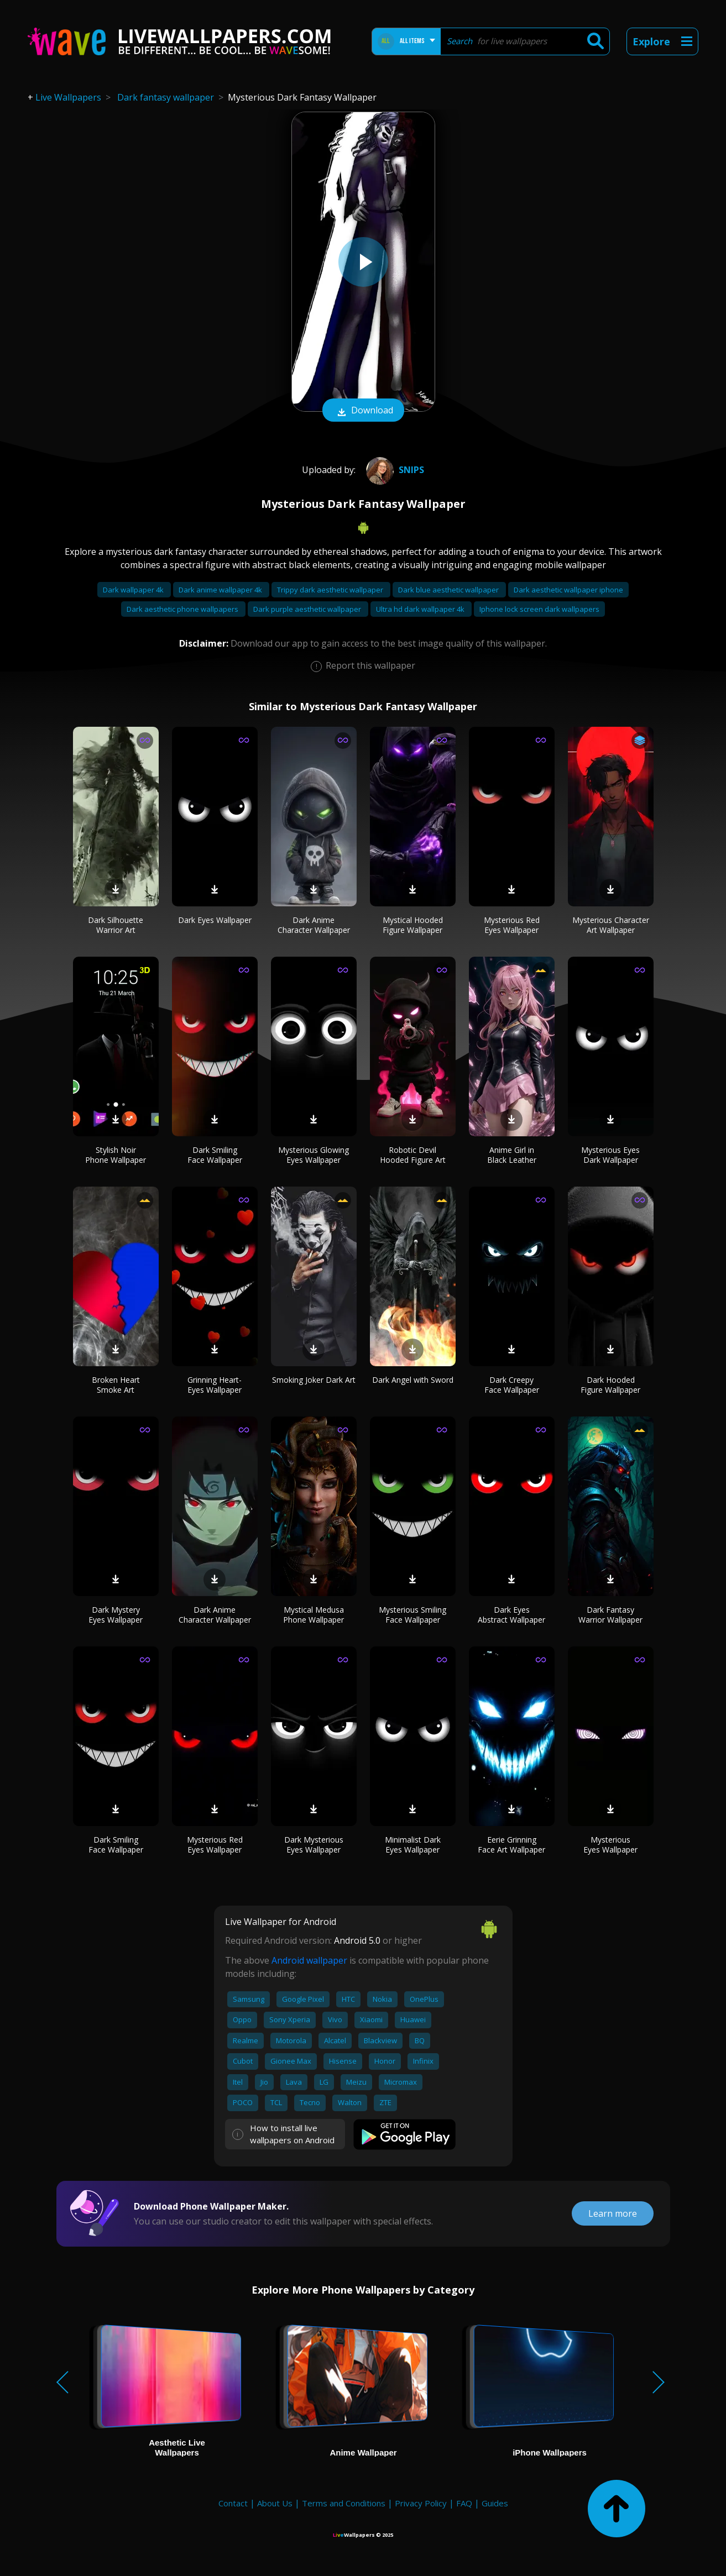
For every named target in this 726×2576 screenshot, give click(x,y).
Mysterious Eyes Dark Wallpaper (610, 1155)
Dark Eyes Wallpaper (215, 920)
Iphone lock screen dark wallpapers (539, 609)
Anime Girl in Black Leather (511, 1155)
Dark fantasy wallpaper (165, 97)
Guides (495, 2503)
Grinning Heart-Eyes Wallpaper (214, 1384)
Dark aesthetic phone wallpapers (183, 609)
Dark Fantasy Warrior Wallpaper (610, 1614)
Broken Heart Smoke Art (116, 1384)
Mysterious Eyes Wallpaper (610, 1844)
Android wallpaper (309, 1960)
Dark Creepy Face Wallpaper (511, 1384)
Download (363, 411)
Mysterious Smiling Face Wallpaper (412, 1614)
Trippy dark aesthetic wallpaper (331, 590)
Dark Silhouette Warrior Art (115, 925)
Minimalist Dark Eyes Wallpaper (413, 1844)
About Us (275, 2503)
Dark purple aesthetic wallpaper (308, 609)
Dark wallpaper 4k (134, 590)
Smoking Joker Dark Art (314, 1379)
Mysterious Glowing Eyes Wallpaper (313, 1155)
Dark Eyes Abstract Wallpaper (511, 1614)
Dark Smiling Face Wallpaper (214, 1155)
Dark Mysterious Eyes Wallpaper (313, 1844)
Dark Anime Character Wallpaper (314, 925)
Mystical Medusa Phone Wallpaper (313, 1614)
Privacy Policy (421, 2503)
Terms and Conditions (343, 2503)
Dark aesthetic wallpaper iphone (568, 590)
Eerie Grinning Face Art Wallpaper (511, 1844)
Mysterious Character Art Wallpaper (610, 925)
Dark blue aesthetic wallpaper (449, 590)
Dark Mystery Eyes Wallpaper (115, 1614)
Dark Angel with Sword (412, 1379)
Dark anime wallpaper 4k (221, 590)
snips (393, 470)
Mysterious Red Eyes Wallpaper (512, 925)
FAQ (464, 2503)
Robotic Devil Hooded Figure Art (413, 1155)
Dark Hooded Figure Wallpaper (610, 1384)
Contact (233, 2503)
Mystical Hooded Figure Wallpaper (413, 925)
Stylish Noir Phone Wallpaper (115, 1155)
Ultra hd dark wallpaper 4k (421, 609)
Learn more (612, 2213)
